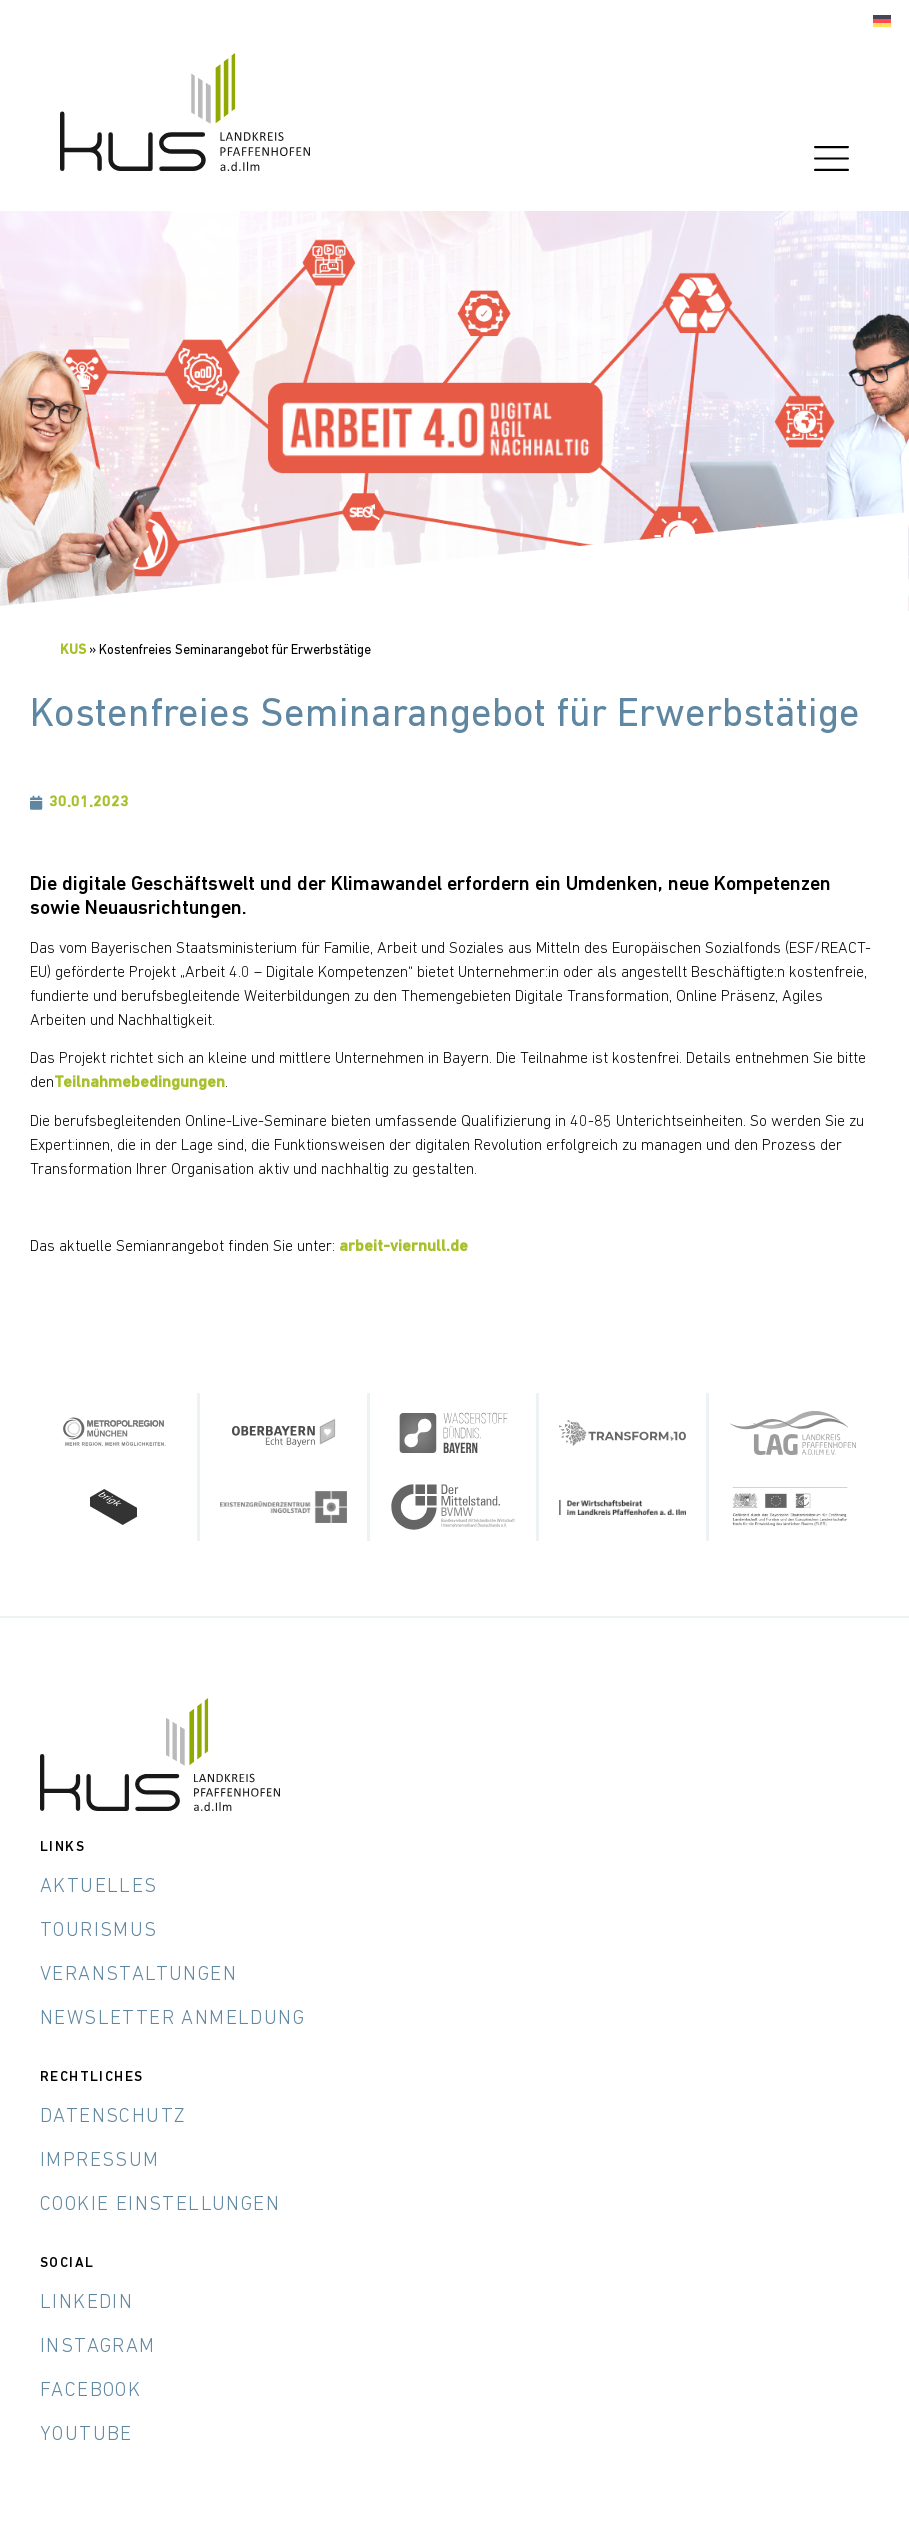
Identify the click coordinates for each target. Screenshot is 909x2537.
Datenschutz (113, 2117)
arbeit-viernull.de (403, 1247)
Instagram (98, 2347)
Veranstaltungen (138, 1975)
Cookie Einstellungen (160, 2205)
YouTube (86, 2435)
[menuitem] (882, 21)
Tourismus (99, 1931)
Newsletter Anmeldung (172, 2019)
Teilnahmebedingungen (139, 1083)
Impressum (100, 2161)
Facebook (90, 2391)
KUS (73, 650)
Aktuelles (99, 1887)
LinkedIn (86, 2303)
